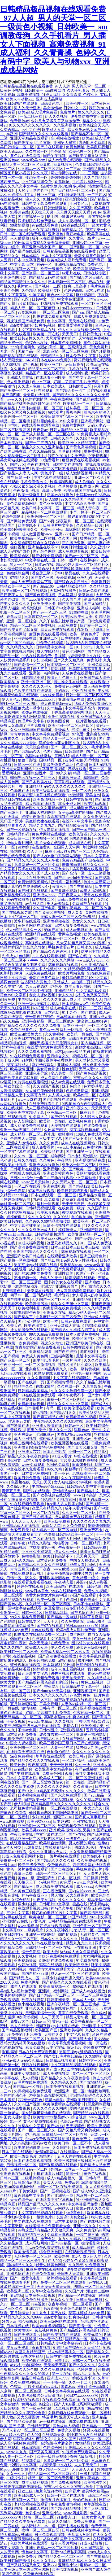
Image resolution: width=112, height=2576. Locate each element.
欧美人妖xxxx (12, 151)
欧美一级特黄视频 (85, 1369)
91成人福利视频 (31, 1243)
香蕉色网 (74, 412)
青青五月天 (12, 1491)
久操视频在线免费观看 (33, 2091)
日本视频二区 (43, 899)
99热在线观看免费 (37, 656)
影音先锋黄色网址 (58, 765)
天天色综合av (22, 2200)
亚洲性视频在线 (61, 717)
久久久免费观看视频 (35, 1052)
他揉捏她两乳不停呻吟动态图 (54, 1813)
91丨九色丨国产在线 (79, 1012)
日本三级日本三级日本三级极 (76, 1247)
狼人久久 (33, 199)
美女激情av (52, 108)
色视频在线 (21, 1482)
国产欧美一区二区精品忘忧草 (49, 1800)
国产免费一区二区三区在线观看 (27, 391)
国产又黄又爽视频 (50, 912)
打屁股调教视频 (72, 195)
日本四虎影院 (55, 1452)
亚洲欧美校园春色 (58, 1173)
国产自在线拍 (80, 956)
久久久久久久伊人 (37, 686)
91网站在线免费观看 (51, 1373)
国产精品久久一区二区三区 (61, 2556)
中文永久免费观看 (37, 1552)
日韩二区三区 (99, 2495)
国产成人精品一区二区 (50, 2469)
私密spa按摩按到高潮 (69, 2552)
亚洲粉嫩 (93, 1282)
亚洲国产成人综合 (95, 678)
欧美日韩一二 (18, 838)
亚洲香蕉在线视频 (15, 2174)
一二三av (73, 169)
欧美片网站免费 (72, 973)
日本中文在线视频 (68, 465)
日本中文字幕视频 (29, 260)
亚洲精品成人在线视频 (21, 1526)
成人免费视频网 (56, 2074)
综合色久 (8, 808)
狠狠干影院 (28, 760)
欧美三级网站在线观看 (51, 791)
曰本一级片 (68, 560)
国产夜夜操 (24, 143)
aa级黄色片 (75, 2213)
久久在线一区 (37, 151)
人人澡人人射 (60, 1095)
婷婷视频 (51, 1478)
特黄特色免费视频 (50, 1447)
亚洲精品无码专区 (15, 895)
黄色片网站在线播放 (49, 834)
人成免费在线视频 (77, 673)
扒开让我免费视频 (47, 556)
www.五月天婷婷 (36, 1182)
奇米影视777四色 (40, 1017)
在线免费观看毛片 (44, 1104)
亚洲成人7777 (44, 895)
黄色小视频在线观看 (40, 2121)
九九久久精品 (97, 2030)
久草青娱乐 (92, 1386)
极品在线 (96, 282)
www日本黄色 (37, 1591)
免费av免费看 (85, 2521)
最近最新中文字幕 (95, 1600)
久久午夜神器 (57, 1930)
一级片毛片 (72, 1360)
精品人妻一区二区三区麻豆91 (27, 164)
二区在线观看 (18, 1147)
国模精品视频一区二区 (19, 269)
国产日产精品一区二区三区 (74, 190)
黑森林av (68, 2387)
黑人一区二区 (21, 565)
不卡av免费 (27, 1730)
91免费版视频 (88, 1961)
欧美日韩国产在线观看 (19, 103)
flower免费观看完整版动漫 (47, 2139)
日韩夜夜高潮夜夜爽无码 (21, 2487)
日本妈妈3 (30, 256)
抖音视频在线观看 (95, 469)
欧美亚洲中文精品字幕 (77, 443)
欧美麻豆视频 (48, 1213)
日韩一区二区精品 (85, 1543)
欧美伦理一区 (77, 103)
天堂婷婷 (86, 595)
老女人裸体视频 (42, 995)
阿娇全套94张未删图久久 (60, 743)
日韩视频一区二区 (22, 2165)
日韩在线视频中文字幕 (81, 2530)
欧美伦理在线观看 (79, 1408)
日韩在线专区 (95, 273)
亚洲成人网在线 (20, 378)
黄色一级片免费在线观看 (27, 1869)
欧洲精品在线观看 (40, 934)
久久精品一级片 (89, 525)
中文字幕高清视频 (50, 769)
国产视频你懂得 (60, 1382)
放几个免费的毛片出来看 (21, 2035)
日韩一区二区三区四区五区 (88, 695)
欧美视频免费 (80, 1121)
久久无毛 (35, 851)
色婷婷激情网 (36, 399)
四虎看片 (7, 1586)
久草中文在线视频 (47, 2291)
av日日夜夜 (74, 365)
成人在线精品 (48, 651)
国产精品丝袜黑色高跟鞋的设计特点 (30, 404)
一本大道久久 (91, 1808)
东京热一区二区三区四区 (21, 2391)
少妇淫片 (62, 691)
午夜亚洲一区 (12, 1365)
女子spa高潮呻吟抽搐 (76, 812)
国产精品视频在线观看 (19, 356)
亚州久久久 (35, 2008)
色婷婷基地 (74, 291)
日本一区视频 (70, 1878)
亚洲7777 (62, 534)
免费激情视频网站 (33, 882)
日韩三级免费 (18, 469)
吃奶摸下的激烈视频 (74, 838)
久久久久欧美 (95, 1360)
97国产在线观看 (41, 1191)
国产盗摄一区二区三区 (41, 273)
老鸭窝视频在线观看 (31, 2504)
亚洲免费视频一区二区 (19, 2500)
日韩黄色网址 (52, 103)
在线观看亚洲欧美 (51, 378)
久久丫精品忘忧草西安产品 (62, 621)
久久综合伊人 (18, 1486)
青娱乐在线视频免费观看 (59, 1956)
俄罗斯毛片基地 (90, 630)
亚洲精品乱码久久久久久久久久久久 (56, 786)
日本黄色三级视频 (25, 1891)
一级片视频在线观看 (89, 721)
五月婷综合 (20, 2313)
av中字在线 (31, 130)
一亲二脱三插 (31, 116)
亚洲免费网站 (99, 665)
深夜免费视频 (22, 1756)
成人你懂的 (85, 482)
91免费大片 (39, 1117)
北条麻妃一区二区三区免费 (66, 351)
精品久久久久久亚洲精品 (43, 447)
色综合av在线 (37, 343)
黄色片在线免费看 (25, 156)
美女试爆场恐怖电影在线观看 (47, 2113)
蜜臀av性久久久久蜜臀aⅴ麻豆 (43, 808)
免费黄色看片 (59, 1865)
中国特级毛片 (29, 999)
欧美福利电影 (29, 1308)
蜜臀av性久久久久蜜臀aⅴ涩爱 (69, 2487)
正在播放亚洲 (74, 543)
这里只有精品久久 (96, 951)
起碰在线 (50, 2539)
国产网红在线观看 (33, 891)
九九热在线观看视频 (49, 956)
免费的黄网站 (74, 425)
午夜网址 (65, 1160)
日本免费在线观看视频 (65, 2087)
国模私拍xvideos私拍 (74, 1434)
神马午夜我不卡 (72, 1395)
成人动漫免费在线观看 (88, 808)
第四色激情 (93, 599)
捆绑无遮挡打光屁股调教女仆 (25, 886)
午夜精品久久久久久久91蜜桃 (59, 1421)
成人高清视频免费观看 (75, 1291)
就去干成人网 (70, 804)
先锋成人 (61, 730)
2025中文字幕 (100, 1917)
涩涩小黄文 (81, 730)
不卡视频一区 (26, 1278)
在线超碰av (89, 560)
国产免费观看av (27, 2335)
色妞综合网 (53, 2448)
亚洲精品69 (64, 991)
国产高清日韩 (91, 1913)
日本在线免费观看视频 (37, 2052)
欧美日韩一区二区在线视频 (25, 591)
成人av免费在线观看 (65, 160)
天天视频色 (76, 2126)
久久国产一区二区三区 (51, 1300)
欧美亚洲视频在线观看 (70, 1443)
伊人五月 (41, 669)
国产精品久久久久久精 (56, 1861)
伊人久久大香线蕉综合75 (79, 330)
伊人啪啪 (21, 1804)
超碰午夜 (18, 1543)
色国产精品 (53, 751)
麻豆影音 (88, 1113)
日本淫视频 (31, 2448)
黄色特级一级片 (86, 1578)
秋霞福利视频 (61, 482)
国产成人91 (100, 1404)
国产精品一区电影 (62, 1617)
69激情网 (76, 795)
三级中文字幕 (51, 1139)
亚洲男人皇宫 (65, 143)
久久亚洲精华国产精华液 (31, 730)
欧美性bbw (23, 2330)
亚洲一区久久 (85, 2226)
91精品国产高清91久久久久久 (60, 1791)
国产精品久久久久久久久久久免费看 (30, 1025)
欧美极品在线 (52, 1152)
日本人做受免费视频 (71, 925)
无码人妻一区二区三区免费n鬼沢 (68, 917)
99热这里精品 (32, 2356)
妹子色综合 (72, 1086)
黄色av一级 (48, 1030)
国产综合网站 (44, 551)
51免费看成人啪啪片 (94, 434)
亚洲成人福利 (89, 608)
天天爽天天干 (88, 1556)
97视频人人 (92, 999)
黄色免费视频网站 (22, 504)
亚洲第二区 (49, 638)
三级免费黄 (68, 625)
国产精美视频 (18, 1300)
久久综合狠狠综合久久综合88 (35, 543)
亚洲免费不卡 (44, 604)
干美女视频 (49, 1704)
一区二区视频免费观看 (41, 1678)
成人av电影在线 (79, 930)
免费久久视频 (96, 1591)
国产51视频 (101, 351)
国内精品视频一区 (96, 1043)
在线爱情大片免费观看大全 (50, 1047)
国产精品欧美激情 (73, 825)
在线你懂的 (45, 1386)
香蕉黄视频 (42, 2348)
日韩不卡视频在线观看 (62, 1226)
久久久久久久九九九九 (92, 1521)
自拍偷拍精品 (58, 1752)
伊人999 (52, 499)
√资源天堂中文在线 (85, 656)
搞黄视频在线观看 (51, 795)
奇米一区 (8, 351)
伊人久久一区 (60, 1430)
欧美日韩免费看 (27, 1478)
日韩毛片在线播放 (25, 1169)
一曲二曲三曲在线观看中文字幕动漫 (66, 1178)
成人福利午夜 (77, 373)
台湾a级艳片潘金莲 (56, 2443)
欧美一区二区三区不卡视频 (55, 469)
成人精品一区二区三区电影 (33, 1134)
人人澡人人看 (83, 2469)
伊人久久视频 (57, 116)
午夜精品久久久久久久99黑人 (25, 2374)
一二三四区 (89, 173)
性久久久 (36, 338)
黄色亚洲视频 (51, 504)
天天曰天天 (42, 1482)
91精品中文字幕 (31, 2126)
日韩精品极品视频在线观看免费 (70, 251)
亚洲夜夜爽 (101, 1304)
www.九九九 (17, 2452)
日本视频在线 (18, 2326)
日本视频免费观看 (33, 1795)
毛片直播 (43, 143)
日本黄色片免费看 (52, 1560)
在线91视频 (101, 1652)
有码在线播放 (18, 899)
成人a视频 (30, 2078)
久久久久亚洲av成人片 (62, 999)
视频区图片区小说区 (75, 1365)
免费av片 (72, 2182)
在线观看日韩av (31, 1400)
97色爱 (78, 734)
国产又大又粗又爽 (69, 660)
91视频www (32, 208)
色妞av (100, 1639)
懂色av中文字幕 (35, 2552)
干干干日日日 (74, 1204)
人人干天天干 (52, 2017)
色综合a (45, 2404)
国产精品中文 (88, 1491)
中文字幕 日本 (22, 264)
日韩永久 (85, 947)
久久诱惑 (76, 2265)
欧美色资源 (78, 834)
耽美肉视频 (101, 1965)
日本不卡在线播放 (88, 1604)
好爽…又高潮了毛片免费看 (87, 286)
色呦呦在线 (20, 791)
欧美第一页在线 (46, 334)
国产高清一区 (74, 873)
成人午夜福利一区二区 (77, 221)
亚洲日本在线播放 (29, 1039)
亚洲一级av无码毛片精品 (39, 1004)
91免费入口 (66, 2517)
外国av (81, 1582)
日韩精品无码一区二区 (29, 2169)
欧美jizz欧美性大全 (77, 617)
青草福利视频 (70, 451)
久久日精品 (86, 1969)
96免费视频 (31, 738)
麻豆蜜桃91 (54, 1608)
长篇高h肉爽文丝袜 (72, 2217)
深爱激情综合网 (94, 2182)
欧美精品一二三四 (78, 404)
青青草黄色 (20, 734)
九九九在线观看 (13, 673)
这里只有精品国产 (30, 2352)
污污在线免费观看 (15, 856)
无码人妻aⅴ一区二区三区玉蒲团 (29, 2430)
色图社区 (102, 386)
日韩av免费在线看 (94, 591)
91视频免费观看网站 (79, 2452)
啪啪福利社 (90, 1352)
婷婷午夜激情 (33, 817)
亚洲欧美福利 (72, 2030)
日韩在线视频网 (35, 2065)
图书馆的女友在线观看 (63, 1282)
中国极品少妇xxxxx (48, 1486)
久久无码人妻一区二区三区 (75, 1182)
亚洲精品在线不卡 (43, 547)
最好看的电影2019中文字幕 (56, 421)
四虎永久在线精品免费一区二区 (41, 1634)
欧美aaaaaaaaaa (98, 1978)
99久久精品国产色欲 (78, 499)
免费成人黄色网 (35, 1356)
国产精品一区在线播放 (77, 2295)
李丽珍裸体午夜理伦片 (53, 1060)
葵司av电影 (55, 2100)
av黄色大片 (60, 869)
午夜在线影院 (94, 2400)
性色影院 (59, 151)
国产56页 (46, 521)
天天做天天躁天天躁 (73, 212)
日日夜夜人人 (12, 595)
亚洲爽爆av (24, 1434)
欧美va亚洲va (52, 530)
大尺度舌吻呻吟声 (33, 190)
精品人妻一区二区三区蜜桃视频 (70, 738)
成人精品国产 (83, 2248)
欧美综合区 (20, 556)
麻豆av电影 (75, 234)
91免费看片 (50, 460)
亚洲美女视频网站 (25, 2074)
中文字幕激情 (12, 2226)
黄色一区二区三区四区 (91, 2074)
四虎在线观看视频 (33, 869)
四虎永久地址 (52, 1343)
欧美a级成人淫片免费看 (38, 112)
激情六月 (60, 886)
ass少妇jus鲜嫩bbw (26, 2365)
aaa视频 (39, 2304)
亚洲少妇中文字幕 (87, 243)
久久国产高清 (81, 208)
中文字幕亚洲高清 (80, 708)
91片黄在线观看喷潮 (31, 1082)
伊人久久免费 (62, 1647)
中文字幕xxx (12, 1930)
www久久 (14, 399)
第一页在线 (10, 1708)
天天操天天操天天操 (54, 2287)
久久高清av (83, 1786)
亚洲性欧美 (64, 1273)
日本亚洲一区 (75, 1025)
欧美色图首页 (58, 721)
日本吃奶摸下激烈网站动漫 (23, 717)
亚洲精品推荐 (94, 169)
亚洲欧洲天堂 (70, 778)
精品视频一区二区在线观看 (45, 512)
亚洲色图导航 (37, 1073)
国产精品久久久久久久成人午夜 (33, 860)
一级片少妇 (16, 2478)
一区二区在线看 (27, 1186)
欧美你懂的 (92, 2335)
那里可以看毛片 (46, 1360)
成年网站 (58, 1156)
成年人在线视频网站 (49, 238)
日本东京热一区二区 (41, 617)
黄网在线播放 (97, 912)
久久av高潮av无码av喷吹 (31, 2143)
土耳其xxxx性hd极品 (93, 495)
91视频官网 (67, 1500)
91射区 (27, 1060)
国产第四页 (12, 395)
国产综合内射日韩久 (86, 278)
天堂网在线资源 (40, 1291)
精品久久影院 (40, 1543)
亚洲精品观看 (41, 1352)
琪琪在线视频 (51, 1965)
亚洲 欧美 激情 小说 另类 (70, 1830)
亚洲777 (47, 1286)
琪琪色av (82, 1430)
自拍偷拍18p (82, 1217)
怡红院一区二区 (93, 625)
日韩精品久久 (52, 356)
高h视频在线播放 (65, 138)
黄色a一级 (26, 1878)
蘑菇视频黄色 (46, 2330)
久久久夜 (41, 173)
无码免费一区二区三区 (33, 2256)
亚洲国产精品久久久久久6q (36, 1252)
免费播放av (19, 121)
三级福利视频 (62, 1356)
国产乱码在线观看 (25, 251)
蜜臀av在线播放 (35, 712)
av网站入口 (51, 1526)
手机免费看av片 (34, 482)
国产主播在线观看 (24, 1773)
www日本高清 (85, 1495)
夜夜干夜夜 (42, 1569)
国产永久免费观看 (66, 1795)
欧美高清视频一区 (88, 269)
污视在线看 (77, 769)
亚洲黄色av (10, 160)
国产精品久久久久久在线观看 (44, 134)
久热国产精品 (56, 1130)
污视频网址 (48, 1882)
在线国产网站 (74, 1739)
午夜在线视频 (62, 399)
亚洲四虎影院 (12, 2139)
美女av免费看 (18, 2348)
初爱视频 (59, 669)
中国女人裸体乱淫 (85, 1560)
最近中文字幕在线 (91, 1356)
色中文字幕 (57, 321)
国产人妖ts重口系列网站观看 (57, 856)
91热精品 (48, 1500)
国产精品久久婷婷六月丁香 (56, 951)
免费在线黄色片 (24, 1030)
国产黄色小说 (12, 1604)
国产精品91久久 (63, 1413)
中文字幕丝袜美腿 (25, 1226)
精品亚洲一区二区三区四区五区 (37, 1839)
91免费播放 (95, 2265)
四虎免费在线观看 (83, 2421)
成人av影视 (97, 699)
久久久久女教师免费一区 (72, 1391)
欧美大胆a (10, 438)
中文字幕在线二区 (40, 560)
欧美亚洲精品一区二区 (87, 1234)
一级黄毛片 (34, 1930)
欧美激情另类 (37, 1304)
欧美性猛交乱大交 (94, 1413)
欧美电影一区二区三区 (48, 1917)
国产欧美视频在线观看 (52, 1495)
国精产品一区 (29, 351)
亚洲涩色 (56, 234)
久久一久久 (16, 2474)
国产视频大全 (80, 2039)
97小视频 (30, 365)
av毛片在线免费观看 (35, 878)
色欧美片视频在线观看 (33, 691)
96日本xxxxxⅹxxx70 (78, 308)
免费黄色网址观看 (57, 1773)
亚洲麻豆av (45, 1434)
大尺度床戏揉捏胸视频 (71, 569)
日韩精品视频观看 (40, 1208)
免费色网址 (75, 147)
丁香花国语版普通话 (92, 1721)
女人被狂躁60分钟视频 (44, 1091)
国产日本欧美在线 (37, 782)
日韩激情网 (75, 751)
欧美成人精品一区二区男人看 (65, 1652)
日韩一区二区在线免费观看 (23, 234)
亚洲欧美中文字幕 (97, 2026)
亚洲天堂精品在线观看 (29, 138)
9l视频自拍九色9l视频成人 (84, 1104)
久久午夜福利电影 (44, 230)
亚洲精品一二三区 (62, 1113)
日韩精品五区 (39, 2426)
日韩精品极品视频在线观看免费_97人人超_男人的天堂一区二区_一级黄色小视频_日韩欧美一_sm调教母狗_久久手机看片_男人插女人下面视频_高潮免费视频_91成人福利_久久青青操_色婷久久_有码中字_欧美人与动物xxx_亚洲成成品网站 (55, 39)
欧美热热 (18, 1765)
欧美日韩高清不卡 (72, 1191)
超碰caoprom (16, 230)
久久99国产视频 (46, 1086)
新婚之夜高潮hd (89, 1047)
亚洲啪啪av (96, 2087)
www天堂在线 (29, 1100)
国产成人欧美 (48, 873)
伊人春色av (11, 699)
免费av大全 (20, 2021)
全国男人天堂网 (67, 847)
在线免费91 (42, 847)
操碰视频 (18, 547)
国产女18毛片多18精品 (19, 304)
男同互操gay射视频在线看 (36, 1265)
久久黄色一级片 (82, 238)
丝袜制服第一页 (42, 1547)
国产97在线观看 (64, 1117)
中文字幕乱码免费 (37, 182)
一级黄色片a (76, 1839)
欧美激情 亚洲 (22, 1069)
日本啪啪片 (34, 1408)
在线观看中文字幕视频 (51, 1639)
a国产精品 (67, 1660)
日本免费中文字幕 (81, 356)
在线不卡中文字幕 (77, 821)
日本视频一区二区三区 (67, 282)
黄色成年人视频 (66, 2426)
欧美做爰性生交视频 (75, 325)
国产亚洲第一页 (79, 1152)
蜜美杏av (92, 795)
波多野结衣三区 (31, 2235)
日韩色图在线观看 (78, 1347)
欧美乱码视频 (98, 147)
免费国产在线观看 (87, 904)
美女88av (101, 2039)
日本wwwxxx (97, 299)
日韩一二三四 (90, 1008)
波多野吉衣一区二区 (56, 1734)
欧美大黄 (8, 1682)
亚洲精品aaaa (71, 1265)
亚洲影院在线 (76, 199)
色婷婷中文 (89, 1100)
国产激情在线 (18, 1426)
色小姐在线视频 (31, 2004)
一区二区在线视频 (62, 1808)
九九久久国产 (12, 1647)
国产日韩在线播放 (37, 1517)
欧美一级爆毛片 (31, 495)
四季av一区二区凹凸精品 (31, 1295)
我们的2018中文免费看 (67, 456)
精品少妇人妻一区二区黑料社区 (83, 565)
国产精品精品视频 (66, 2508)
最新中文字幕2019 (75, 2539)
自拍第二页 (81, 982)
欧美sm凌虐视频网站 (18, 2187)
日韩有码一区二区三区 (58, 1708)
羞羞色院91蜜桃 (49, 2491)
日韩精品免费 (33, 678)
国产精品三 (24, 1317)
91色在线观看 (42, 1630)
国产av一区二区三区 (82, 556)
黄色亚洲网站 (74, 651)
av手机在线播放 (52, 2421)
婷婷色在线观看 (30, 1586)
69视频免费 (31, 2461)
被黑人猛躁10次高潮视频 (21, 608)
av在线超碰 (23, 1769)
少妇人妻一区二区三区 (90, 1930)
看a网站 (16, 2295)
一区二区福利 (74, 1760)
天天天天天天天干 (26, 1521)
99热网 (68, 1665)
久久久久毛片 (44, 2561)
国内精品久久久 (20, 2265)
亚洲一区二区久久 (89, 478)
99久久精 (63, 773)
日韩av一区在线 (27, 765)
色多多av (32, 2513)
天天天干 (69, 334)
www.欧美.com (33, 160)
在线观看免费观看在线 (41, 425)
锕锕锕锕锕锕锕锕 (66, 177)
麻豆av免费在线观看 (57, 630)
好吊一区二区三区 (39, 2517)
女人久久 (65, 995)
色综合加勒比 (13, 517)
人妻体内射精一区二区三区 (41, 408)
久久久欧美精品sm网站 (19, 938)
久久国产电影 (44, 908)
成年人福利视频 (93, 891)
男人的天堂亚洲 (27, 108)
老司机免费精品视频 (17, 1739)
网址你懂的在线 (64, 173)
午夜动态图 (64, 1582)
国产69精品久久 (97, 160)
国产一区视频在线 (22, 830)
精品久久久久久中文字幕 (68, 1404)
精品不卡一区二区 (94, 2439)
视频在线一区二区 (87, 1056)
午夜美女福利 (44, 1900)
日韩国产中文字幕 (59, 608)
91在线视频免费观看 (27, 1056)
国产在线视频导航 (17, 912)
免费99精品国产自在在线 (83, 860)
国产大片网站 (70, 1539)
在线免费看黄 (95, 1126)
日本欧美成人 (55, 386)
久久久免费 (49, 1143)
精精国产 (91, 778)
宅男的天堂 (37, 1430)
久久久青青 (35, 1339)
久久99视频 (12, 365)
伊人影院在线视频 (54, 830)
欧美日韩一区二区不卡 (19, 1652)
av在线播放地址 (50, 1943)
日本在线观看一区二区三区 (54, 1195)
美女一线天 (82, 1639)
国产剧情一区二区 (85, 247)
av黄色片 (39, 1921)
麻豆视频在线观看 (40, 804)
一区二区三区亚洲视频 (84, 1778)
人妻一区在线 (62, 1747)
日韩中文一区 (75, 108)
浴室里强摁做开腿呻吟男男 (70, 1573)
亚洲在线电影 (55, 1186)
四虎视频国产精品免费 (25, 321)
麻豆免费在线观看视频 (81, 460)
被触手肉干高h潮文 (81, 1469)
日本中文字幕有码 (56, 256)
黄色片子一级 (52, 473)
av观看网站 (33, 1848)
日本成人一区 (84, 2000)
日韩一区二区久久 (22, 1578)
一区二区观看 (12, 1595)
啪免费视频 (93, 451)
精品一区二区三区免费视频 (33, 625)
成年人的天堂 (51, 1278)
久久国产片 (72, 599)
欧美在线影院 (95, 934)
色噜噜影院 (31, 1556)
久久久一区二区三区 (79, 1513)
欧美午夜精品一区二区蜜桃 (33, 538)
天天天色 (95, 1400)
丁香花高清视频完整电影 (72, 712)
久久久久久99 (40, 1217)
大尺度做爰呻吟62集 (23, 2539)
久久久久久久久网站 (57, 960)
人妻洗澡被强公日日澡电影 (41, 2395)
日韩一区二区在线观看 (66, 2495)
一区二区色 (82, 791)
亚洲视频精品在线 (70, 264)
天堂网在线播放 (63, 591)
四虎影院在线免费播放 (37, 221)
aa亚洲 (11, 134)
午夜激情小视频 (26, 491)
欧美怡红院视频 (65, 2569)
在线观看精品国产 (22, 1843)
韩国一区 (74, 2174)
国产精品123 (73, 230)
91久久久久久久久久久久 (30, 125)
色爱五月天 (20, 1530)
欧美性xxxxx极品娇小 (55, 1239)
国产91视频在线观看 (60, 1100)
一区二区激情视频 (40, 1365)
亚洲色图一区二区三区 (19, 417)
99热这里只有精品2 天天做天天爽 (42, 243)
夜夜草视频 (38, 1765)
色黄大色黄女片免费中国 (46, 1595)
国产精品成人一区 (24, 1978)
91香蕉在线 (19, 212)
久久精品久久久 (20, 647)
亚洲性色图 (10, 291)
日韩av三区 (74, 1426)
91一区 (85, 1243)
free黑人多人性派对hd (43, 969)
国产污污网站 (29, 1321)
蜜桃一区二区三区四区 (19, 704)
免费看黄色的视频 (81, 1417)
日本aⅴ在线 (95, 291)
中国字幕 (37, 295)
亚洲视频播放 (26, 1961)
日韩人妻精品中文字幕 (69, 430)
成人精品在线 (80, 843)
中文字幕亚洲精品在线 (37, 330)
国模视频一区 (43, 838)
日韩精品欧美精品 (71, 586)
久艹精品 (55, 708)
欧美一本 (51, 1321)
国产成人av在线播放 (88, 1991)
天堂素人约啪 (79, 2535)
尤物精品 (83, 2443)
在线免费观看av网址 (27, 1573)
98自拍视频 (68, 1935)
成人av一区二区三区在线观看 (75, 1974)
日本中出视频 (66, 2221)
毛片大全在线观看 (51, 843)
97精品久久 (19, 578)
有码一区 (44, 264)
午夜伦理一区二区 (88, 1713)
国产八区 (22, 299)
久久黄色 (18, 369)
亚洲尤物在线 (18, 2274)
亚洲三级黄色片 (93, 1256)
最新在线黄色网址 (44, 978)
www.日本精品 (69, 1147)
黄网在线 (61, 756)
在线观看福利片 (58, 1848)
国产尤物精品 (95, 604)
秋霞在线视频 (92, 1939)
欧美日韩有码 (12, 1935)
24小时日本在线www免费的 (48, 360)
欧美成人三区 (51, 1778)
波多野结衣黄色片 (36, 982)
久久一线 (83, 1765)
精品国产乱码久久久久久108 (42, 2204)
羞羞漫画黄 (71, 865)
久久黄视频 (55, 1034)
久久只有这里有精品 (17, 1213)
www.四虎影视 (12, 1821)
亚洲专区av (79, 203)
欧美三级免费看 (57, 1521)
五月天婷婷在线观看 (74, 2156)
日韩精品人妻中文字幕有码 (23, 1095)
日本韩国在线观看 (71, 1017)
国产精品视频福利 (17, 2030)
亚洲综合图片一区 (38, 773)
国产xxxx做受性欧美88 (41, 599)
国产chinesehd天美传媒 (73, 878)
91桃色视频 (53, 199)
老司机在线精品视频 (19, 1656)
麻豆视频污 (63, 164)
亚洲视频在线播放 (95, 1708)
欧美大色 (14, 1326)
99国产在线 (54, 930)
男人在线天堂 (22, 2026)
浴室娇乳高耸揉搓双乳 (81, 1200)
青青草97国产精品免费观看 (38, 1347)
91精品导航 (10, 1552)
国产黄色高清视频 (81, 447)
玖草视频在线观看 (70, 2408)
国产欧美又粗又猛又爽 (88, 156)
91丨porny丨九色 (90, 647)
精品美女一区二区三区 (47, 369)
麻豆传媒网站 (43, 1065)
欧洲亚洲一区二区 (70, 2091)
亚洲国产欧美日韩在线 (25, 1256)
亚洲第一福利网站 (44, 673)
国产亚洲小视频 (64, 891)
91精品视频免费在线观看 (85, 969)
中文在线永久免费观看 (25, 1469)
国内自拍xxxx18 (82, 1891)
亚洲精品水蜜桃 (92, 1195)
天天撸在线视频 (82, 321)
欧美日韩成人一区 (29, 2495)
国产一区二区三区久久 (70, 747)
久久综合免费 (87, 438)
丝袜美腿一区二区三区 (85, 408)
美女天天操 (39, 1643)
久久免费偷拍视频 (92, 1861)
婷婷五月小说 (31, 499)
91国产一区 (86, 1273)
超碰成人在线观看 (54, 1439)
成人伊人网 (92, 2256)
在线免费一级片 (72, 1208)
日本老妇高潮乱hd (83, 1156)
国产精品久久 (48, 1739)
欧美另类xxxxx (39, 1821)
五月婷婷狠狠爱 (35, 438)
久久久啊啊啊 (39, 1378)
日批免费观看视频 (50, 2535)
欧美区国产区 (84, 1339)
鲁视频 (60, 656)
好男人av (9, 2321)
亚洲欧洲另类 (92, 1726)
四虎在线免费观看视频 (52, 317)
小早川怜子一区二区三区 (90, 512)
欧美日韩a (18, 338)
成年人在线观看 (24, 1987)
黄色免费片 (99, 347)
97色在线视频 (11, 1408)
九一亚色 (62, 1473)
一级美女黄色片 (92, 2517)
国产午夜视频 (55, 156)
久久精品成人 (100, 586)
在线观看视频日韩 (33, 1908)
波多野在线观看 (27, 921)
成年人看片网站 (20, 843)
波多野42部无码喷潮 (82, 760)
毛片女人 (25, 286)
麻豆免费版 (34, 2048)
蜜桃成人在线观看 (25, 1173)
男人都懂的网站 (82, 1843)
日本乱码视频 (100, 765)
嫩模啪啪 (66, 1134)
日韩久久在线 (26, 1160)
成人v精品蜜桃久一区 (23, 930)
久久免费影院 (74, 1526)
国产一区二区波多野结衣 (43, 1782)
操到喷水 (17, 851)
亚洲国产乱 (46, 1878)
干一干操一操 (55, 2382)
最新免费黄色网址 (89, 256)
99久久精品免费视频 (46, 1334)
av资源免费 (27, 312)
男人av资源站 (58, 904)
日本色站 (52, 1012)
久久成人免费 (29, 386)
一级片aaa (8, 1865)
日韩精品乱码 (18, 834)
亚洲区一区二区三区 (79, 1165)
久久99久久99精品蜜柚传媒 (48, 1221)
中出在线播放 (84, 691)
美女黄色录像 (48, 1069)
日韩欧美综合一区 (15, 1086)
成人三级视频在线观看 (44, 1108)
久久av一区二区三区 (31, 1156)
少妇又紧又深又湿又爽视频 (33, 486)
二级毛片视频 (33, 2178)
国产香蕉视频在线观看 (58, 2165)
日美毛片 (62, 2361)
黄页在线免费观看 (73, 2013)
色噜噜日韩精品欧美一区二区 (69, 1534)
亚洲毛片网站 (92, 421)
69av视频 (40, 1413)
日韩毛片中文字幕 (58, 525)
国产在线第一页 (31, 216)
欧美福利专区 (50, 291)
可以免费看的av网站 (41, 2387)
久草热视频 (68, 486)
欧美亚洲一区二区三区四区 (71, 725)
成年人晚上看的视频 (68, 1669)
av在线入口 (35, 904)
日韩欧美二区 (80, 386)
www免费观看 (33, 1465)
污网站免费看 (58, 1465)
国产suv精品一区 (89, 1239)
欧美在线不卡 (29, 525)
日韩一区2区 (32, 1613)
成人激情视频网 (79, 473)
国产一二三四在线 (40, 443)
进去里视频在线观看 (68, 1673)
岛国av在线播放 (60, 495)
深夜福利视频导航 (85, 1130)
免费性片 (68, 112)
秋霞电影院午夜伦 (25, 1313)
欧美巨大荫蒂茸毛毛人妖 (90, 669)
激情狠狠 (30, 1708)
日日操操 (91, 1878)
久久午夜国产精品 (76, 1478)
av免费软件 (92, 1147)
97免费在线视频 (50, 643)
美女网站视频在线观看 (19, 460)
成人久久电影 (93, 938)
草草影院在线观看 (70, 782)
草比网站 (73, 530)
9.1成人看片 (62, 1456)
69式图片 (56, 412)
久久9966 (61, 1217)
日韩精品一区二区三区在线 (48, 1948)
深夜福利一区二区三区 (75, 521)
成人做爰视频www (37, 534)
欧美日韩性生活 (74, 547)
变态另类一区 (37, 177)
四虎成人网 (90, 486)
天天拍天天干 (74, 1678)
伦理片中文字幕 (31, 721)
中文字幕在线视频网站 (53, 478)
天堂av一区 (100, 2135)
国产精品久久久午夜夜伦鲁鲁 (25, 1456)
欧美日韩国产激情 (15, 2561)
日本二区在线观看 (17, 2152)
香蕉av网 (14, 617)
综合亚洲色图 (51, 2252)
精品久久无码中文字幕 (70, 1304)
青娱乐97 (17, 1430)
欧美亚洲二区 (52, 365)
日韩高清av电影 (27, 2182)
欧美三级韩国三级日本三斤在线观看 (30, 1726)
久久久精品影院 (42, 451)
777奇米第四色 (23, 347)
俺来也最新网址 (97, 882)
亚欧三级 (26, 2491)
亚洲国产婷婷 (91, 1230)
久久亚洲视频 (65, 125)
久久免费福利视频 (25, 2382)
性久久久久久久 (91, 112)
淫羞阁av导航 (20, 1421)
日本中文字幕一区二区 (19, 917)
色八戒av (98, 2013)
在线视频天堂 (53, 2435)
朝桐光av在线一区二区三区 (33, 778)
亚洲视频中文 (55, 1169)
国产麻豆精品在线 (48, 1417)
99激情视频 (20, 225)
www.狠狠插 (28, 1926)
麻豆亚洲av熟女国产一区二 (45, 247)
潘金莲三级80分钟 (47, 573)
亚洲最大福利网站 (17, 769)
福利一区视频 (71, 1030)
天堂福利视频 (12, 2508)
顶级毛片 (74, 2048)
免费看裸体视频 (31, 1404)
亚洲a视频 (9, 499)
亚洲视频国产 (67, 1286)
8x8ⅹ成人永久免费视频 (79, 1952)
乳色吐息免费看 (92, 143)
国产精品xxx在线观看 (91, 2113)
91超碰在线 (79, 612)
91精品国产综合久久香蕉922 (77, 2348)
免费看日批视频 (60, 2235)
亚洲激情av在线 (71, 699)
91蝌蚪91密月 (12, 973)
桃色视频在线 (12, 2048)
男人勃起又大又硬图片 (70, 1895)
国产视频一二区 (48, 286)
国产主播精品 (81, 886)
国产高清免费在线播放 (29, 1247)
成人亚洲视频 (18, 382)
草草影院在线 (95, 2504)
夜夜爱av (40, 430)
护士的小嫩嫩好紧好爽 (66, 216)
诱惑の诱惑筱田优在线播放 (23, 2043)
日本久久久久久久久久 (48, 1695)
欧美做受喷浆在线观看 (62, 2104)
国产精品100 (44, 586)
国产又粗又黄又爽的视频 (79, 2130)
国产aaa (78, 312)
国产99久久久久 (82, 2365)
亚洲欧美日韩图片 (82, 2100)
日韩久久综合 (62, 438)
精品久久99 (91, 121)
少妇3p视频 (42, 660)
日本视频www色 (76, 1004)
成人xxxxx (84, 1887)
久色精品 (29, 291)
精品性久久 (24, 1386)
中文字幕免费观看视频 (51, 734)
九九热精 (36, 2069)
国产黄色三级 (42, 578)
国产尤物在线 (82, 1613)
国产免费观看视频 (70, 1269)
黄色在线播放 (12, 1713)
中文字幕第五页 (93, 2278)
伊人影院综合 (26, 1121)
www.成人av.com (90, 960)
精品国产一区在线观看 (44, 373)
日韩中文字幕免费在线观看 (45, 203)
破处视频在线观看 (25, 1665)
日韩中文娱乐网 (79, 799)
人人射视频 (20, 238)
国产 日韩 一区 (19, 478)
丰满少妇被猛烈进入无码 (63, 1978)
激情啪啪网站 (46, 2152)
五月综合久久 (58, 1056)
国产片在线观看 (50, 147)
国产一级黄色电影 (25, 2278)
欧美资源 (26, 795)
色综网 (81, 765)
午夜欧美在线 (22, 1835)
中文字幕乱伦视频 (94, 1656)
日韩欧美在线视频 (83, 1039)
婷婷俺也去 (16, 1217)
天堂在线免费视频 (94, 338)
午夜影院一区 (70, 1547)
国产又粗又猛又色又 (23, 2565)
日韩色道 (94, 1586)
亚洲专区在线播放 (44, 1165)
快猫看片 (61, 1543)
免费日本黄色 (99, 1082)
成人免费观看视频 (73, 551)
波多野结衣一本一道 (17, 2287)
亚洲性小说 (52, 2513)
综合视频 (79, 2117)
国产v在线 (77, 1835)
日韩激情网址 (55, 208)
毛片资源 (62, 1295)
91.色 (97, 212)
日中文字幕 (46, 195)
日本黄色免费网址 (66, 343)
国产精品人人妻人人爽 (19, 473)
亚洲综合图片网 (13, 278)
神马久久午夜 (62, 1908)
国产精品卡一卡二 (71, 391)
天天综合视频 (37, 747)
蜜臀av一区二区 (93, 2565)
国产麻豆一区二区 (15, 1360)
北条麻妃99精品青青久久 (46, 1369)
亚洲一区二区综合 (22, 621)
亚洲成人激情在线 (22, 1143)
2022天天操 (9, 1982)
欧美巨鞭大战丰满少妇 (25, 708)
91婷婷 (24, 847)
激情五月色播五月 (62, 678)
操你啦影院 (91, 2243)
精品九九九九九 (42, 825)
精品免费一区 (12, 343)
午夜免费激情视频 (66, 2504)
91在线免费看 (99, 391)
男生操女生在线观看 (70, 682)
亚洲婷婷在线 (25, 638)
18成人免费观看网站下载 (31, 582)
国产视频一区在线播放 (19, 1260)
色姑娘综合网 (18, 573)
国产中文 (26, 1791)
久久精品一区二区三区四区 (41, 169)
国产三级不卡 (12, 812)
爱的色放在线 (81, 2108)
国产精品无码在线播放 (48, 278)
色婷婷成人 (86, 2369)
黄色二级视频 (92, 1682)
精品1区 (100, 1452)
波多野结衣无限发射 (83, 1608)
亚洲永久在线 (55, 1313)
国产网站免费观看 (22, 521)
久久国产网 (68, 538)
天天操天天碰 (42, 212)
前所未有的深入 (97, 412)
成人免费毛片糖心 (56, 1078)
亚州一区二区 (100, 769)
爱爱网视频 (65, 578)
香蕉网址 (62, 182)
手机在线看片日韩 (84, 369)
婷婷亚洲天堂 (58, 2000)
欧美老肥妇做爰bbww (32, 2148)
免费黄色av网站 (68, 686)
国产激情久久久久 (96, 1286)
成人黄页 (76, 912)
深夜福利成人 (18, 1065)
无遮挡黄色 (90, 1935)
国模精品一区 (51, 760)
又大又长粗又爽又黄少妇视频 (81, 943)
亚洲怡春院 (23, 1447)
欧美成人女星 (54, 130)
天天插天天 (90, 2008)
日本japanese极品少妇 (72, 1052)
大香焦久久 (54, 2035)
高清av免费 (52, 491)
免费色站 (94, 660)
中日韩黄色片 (91, 334)
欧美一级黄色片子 (56, 269)
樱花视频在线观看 (77, 1213)
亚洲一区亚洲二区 (36, 682)
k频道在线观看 (73, 225)
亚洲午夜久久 (77, 1108)
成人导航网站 (37, 2243)
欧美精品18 (9, 682)
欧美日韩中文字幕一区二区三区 (67, 417)
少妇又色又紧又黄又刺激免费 (56, 121)
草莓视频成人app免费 (87, 2313)
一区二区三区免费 (54, 312)
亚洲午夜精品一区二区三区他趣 (84, 908)
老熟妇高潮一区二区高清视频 (62, 347)
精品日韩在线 (33, 2378)
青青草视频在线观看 (64, 817)
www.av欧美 (94, 1265)
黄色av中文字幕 (60, 295)
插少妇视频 (28, 1904)
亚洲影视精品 (72, 1730)
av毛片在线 (72, 273)
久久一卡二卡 (80, 2382)
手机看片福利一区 (87, 182)
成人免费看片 (43, 1147)
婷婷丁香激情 (91, 1617)
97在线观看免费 (45, 225)
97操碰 (103, 2369)
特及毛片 (49, 2417)
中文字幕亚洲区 (71, 299)
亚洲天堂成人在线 (65, 1326)
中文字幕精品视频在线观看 (74, 2065)
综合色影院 (16, 1191)
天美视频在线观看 (66, 1126)
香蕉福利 (9, 2052)
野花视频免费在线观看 (59, 304)
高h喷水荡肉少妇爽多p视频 (63, 186)
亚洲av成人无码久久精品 (23, 2061)
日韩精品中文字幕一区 (54, 647)
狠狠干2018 (63, 1817)
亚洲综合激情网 (73, 2308)
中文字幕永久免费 (80, 504)
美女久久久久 (84, 921)
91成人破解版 (25, 2339)
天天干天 (102, 712)
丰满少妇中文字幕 (15, 2217)
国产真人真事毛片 (90, 1817)
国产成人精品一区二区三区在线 (48, 434)
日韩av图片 (96, 1621)
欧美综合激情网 (53, 1843)
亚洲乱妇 (85, 578)
